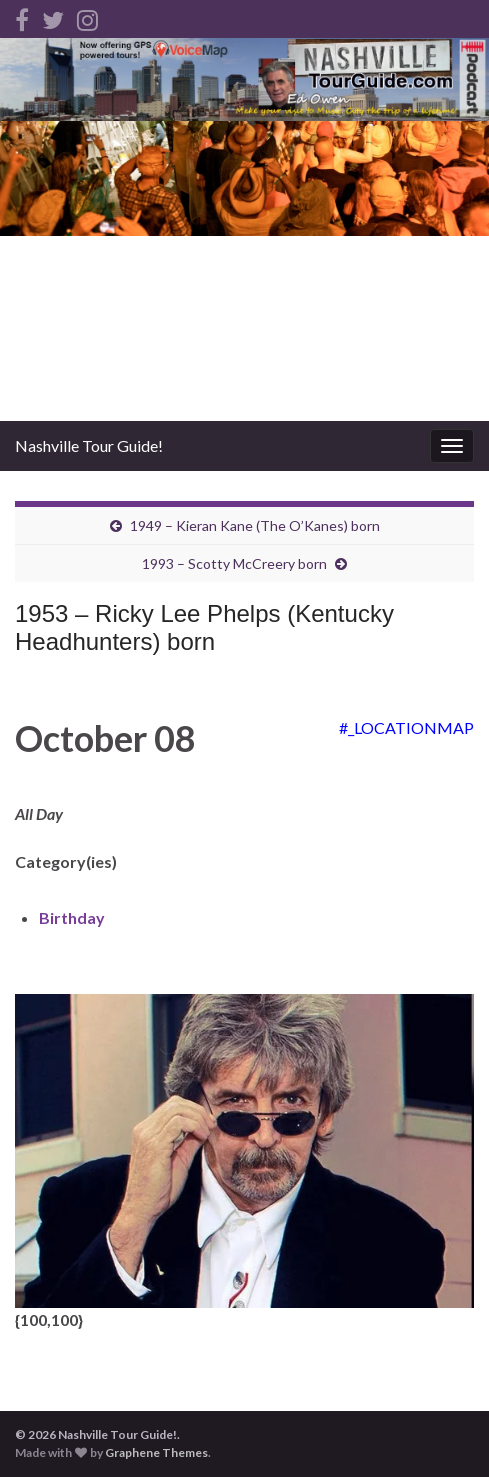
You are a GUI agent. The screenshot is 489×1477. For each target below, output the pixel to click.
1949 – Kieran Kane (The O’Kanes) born (255, 525)
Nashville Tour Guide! (89, 445)
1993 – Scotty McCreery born (234, 563)
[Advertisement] (244, 271)
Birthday (72, 917)
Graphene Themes (156, 1452)
